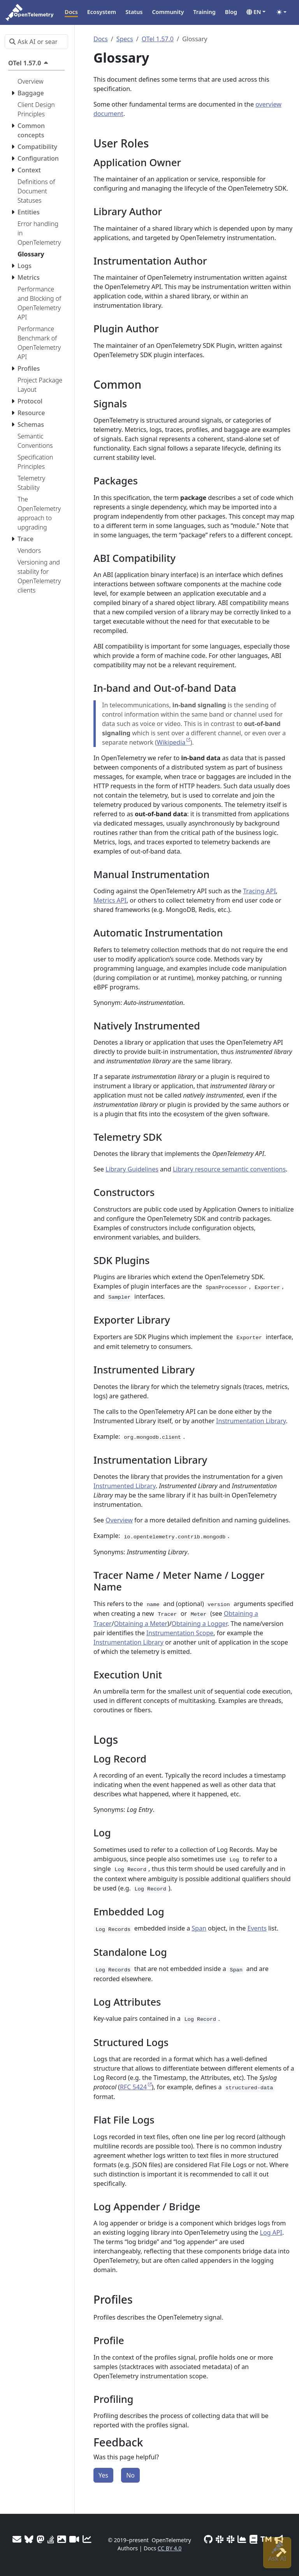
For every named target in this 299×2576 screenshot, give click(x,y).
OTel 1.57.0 (158, 39)
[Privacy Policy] (253, 2539)
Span (199, 1928)
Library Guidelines (132, 1169)
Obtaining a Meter (140, 1623)
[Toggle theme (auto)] (281, 12)
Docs (100, 39)
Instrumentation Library (251, 1421)
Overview (119, 1520)
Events (257, 1928)
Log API (271, 2232)
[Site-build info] (281, 2552)
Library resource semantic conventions (229, 1169)
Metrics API (110, 900)
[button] (256, 12)
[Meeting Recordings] (74, 2539)
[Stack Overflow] (50, 2539)
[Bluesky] (29, 2539)
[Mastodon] (40, 2539)
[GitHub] (208, 2539)
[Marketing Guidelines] (278, 2539)
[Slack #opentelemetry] (230, 2539)
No (130, 2475)
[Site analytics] (87, 2539)
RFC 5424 (133, 2087)
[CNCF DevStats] (241, 2539)
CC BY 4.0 (170, 2548)
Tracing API (259, 891)
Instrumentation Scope (180, 1633)
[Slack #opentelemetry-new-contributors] (219, 2539)
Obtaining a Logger (199, 1623)
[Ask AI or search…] (36, 41)
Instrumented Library (124, 1486)
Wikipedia (171, 742)
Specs (124, 39)
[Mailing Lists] (16, 2539)
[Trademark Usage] (265, 2539)
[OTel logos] (61, 2539)
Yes (103, 2475)
